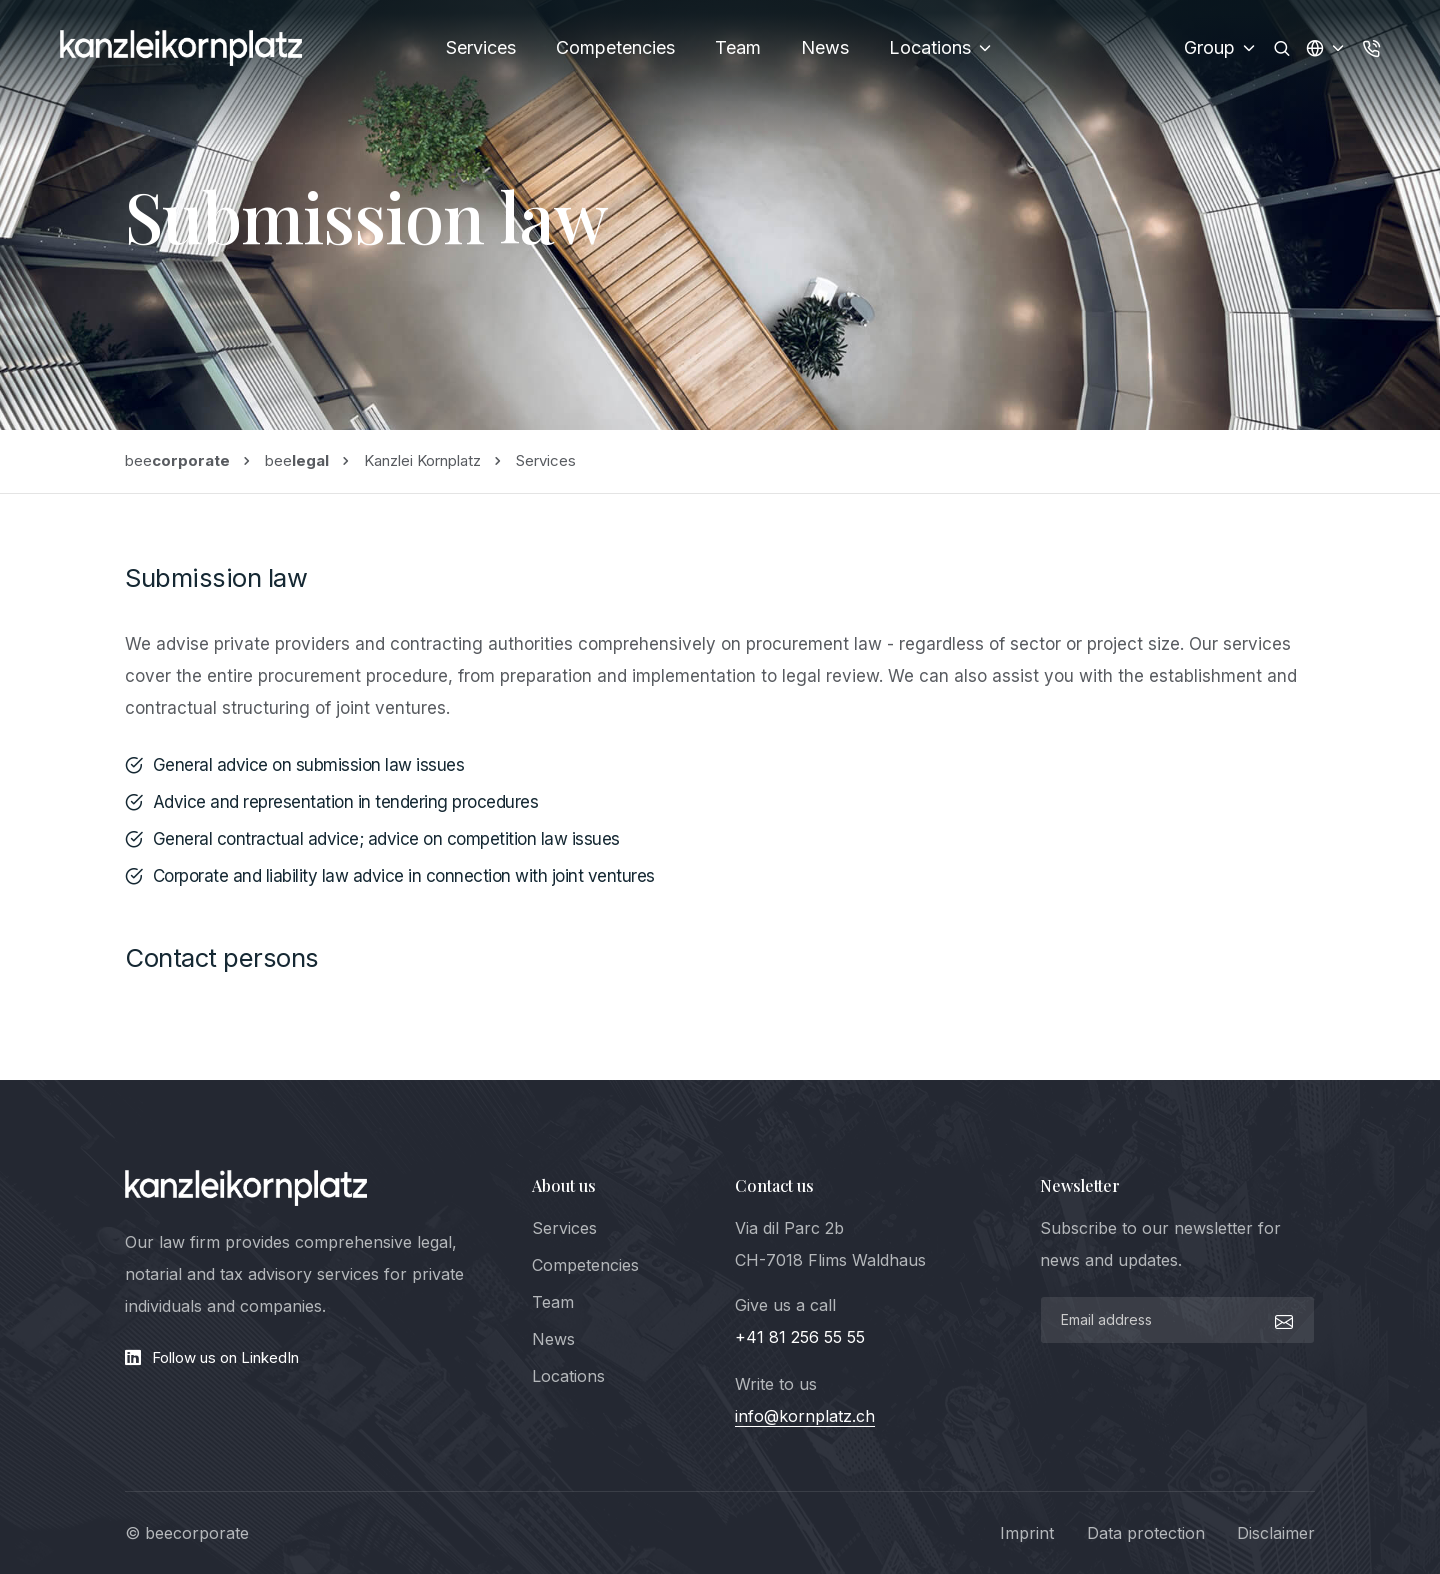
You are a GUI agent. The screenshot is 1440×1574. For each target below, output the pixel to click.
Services (481, 47)
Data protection (1146, 1533)
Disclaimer (1276, 1533)
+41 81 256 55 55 (800, 1337)
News (825, 47)
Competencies (615, 47)
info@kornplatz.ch (805, 1416)
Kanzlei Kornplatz (422, 460)
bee (177, 460)
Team (738, 47)
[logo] (246, 1188)
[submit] (1281, 1320)
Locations (941, 47)
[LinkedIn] (313, 1358)
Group (1221, 47)
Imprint (1027, 1533)
